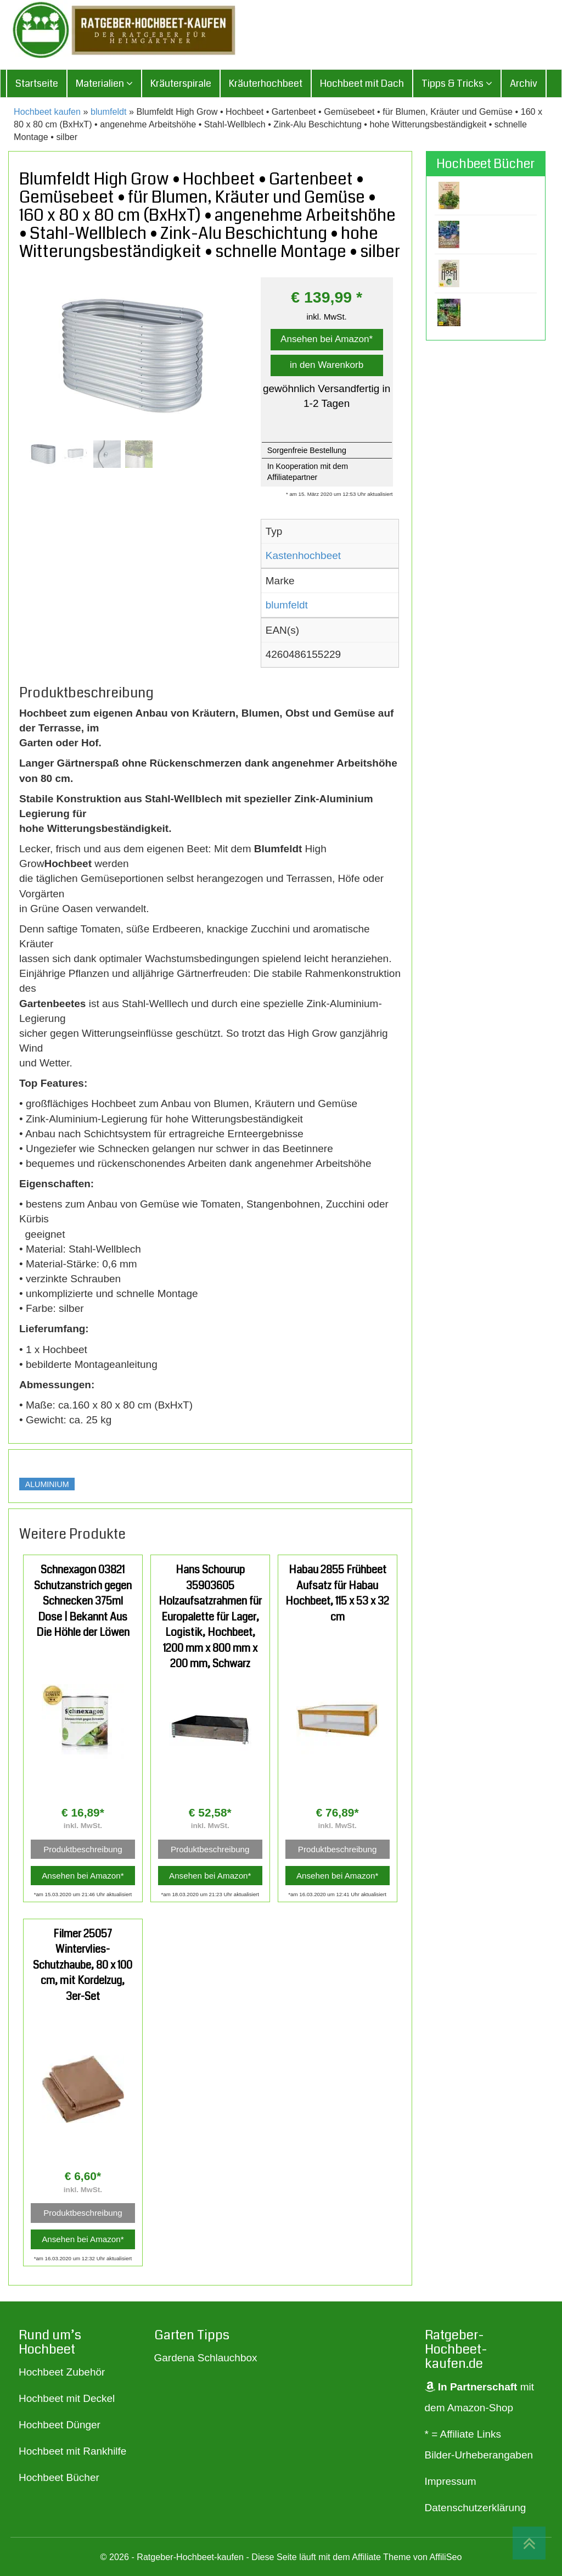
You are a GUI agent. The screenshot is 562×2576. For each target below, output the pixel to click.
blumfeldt (109, 111)
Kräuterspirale (180, 83)
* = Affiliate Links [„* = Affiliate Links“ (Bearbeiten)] (463, 2434)
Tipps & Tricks (457, 83)
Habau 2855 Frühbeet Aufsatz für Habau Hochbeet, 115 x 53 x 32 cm (337, 1593)
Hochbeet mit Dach (362, 83)
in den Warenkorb (326, 365)
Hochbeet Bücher (59, 2477)
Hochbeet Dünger (59, 2424)
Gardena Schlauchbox (205, 2357)
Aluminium (47, 1484)
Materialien (104, 83)
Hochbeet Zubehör (62, 2372)
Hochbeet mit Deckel (67, 2398)
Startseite (36, 83)
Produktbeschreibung (82, 1849)
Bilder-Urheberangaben (479, 2455)
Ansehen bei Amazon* (326, 339)
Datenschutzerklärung (475, 2507)
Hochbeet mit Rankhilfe (72, 2451)
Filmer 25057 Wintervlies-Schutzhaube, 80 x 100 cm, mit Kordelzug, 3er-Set (82, 1965)
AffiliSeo (445, 2557)
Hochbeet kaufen (47, 111)
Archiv (523, 83)
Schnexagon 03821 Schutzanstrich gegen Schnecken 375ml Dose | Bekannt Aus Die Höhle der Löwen (83, 1601)
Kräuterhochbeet (265, 83)
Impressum (450, 2481)
